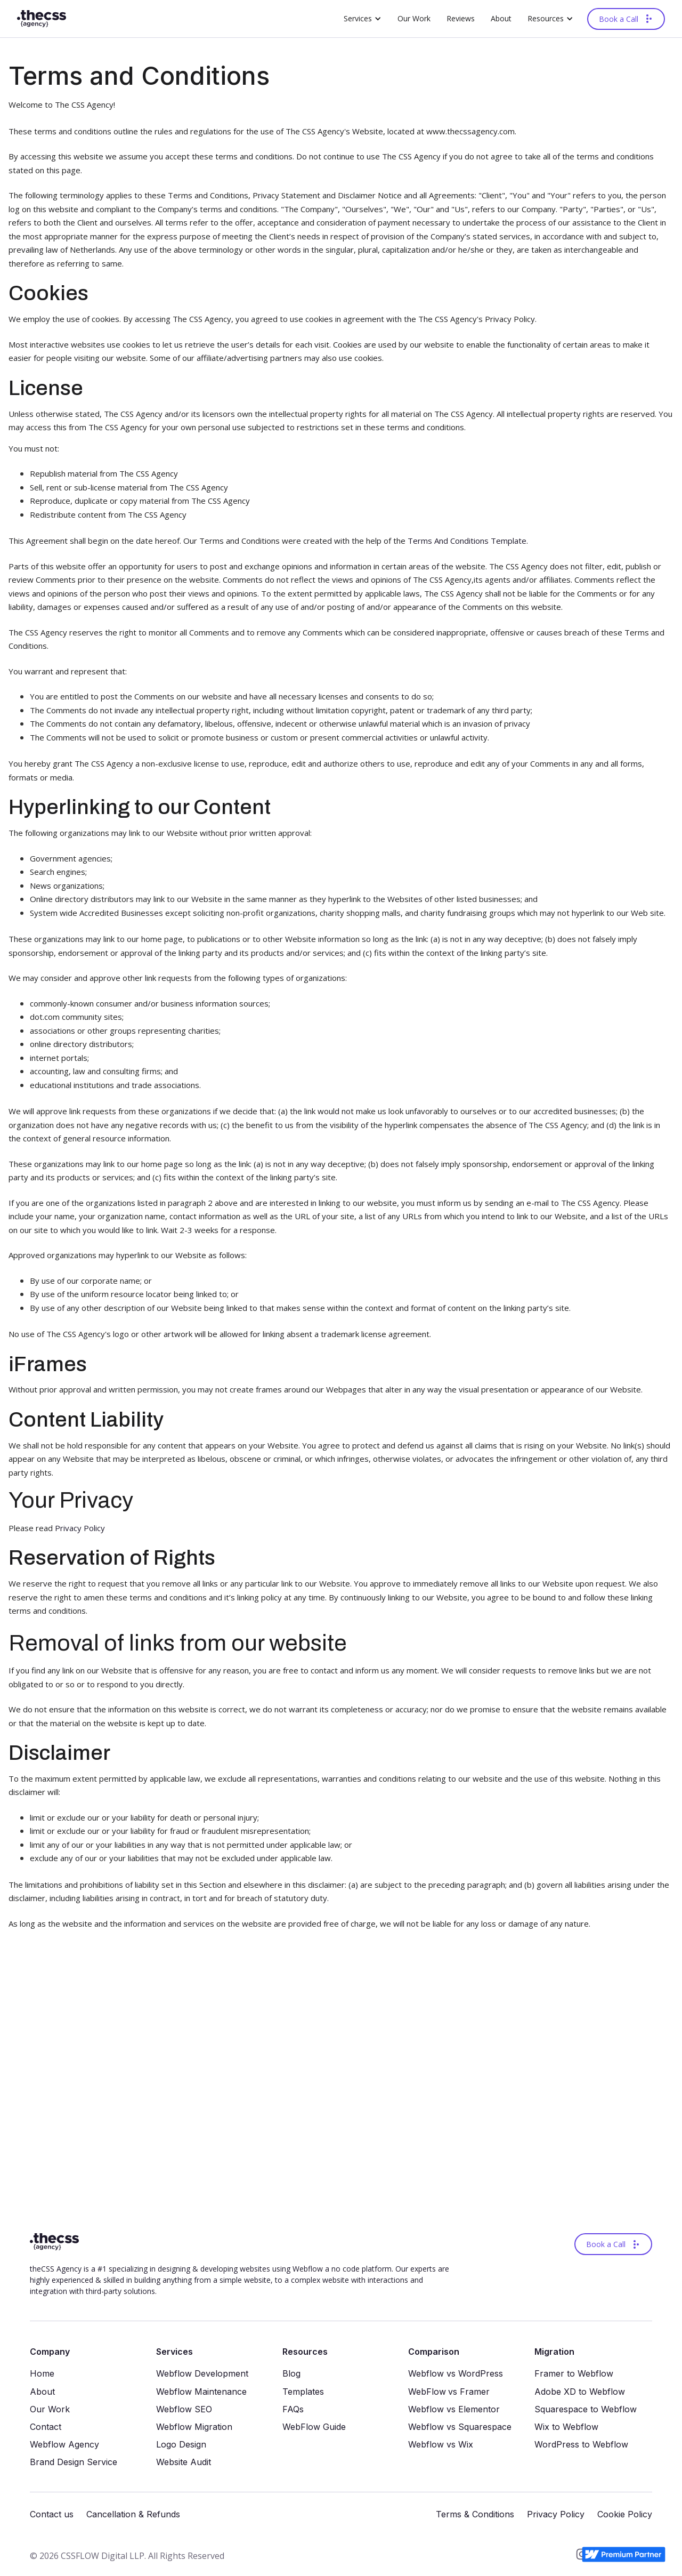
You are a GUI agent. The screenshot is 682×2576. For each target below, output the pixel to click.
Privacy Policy (80, 1528)
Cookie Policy (624, 2514)
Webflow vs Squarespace (460, 2427)
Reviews (460, 18)
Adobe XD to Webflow (579, 2392)
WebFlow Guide (314, 2427)
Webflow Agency (64, 2445)
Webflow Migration (194, 2427)
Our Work (414, 18)
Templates (303, 2392)
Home (42, 2374)
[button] (362, 19)
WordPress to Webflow (581, 2445)
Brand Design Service (73, 2462)
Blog (291, 2374)
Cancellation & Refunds (133, 2514)
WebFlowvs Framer (449, 2392)
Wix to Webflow (566, 2427)
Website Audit (183, 2462)
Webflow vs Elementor (454, 2409)
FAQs (293, 2409)
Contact (45, 2427)
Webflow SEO (184, 2409)
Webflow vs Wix (440, 2445)
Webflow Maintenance (201, 2392)
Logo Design (181, 2445)
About (501, 18)
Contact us (52, 2514)
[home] (41, 18)
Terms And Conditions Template (467, 540)
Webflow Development (202, 2374)
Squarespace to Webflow (585, 2409)
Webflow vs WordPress (455, 2374)
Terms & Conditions (475, 2514)
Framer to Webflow (573, 2374)
